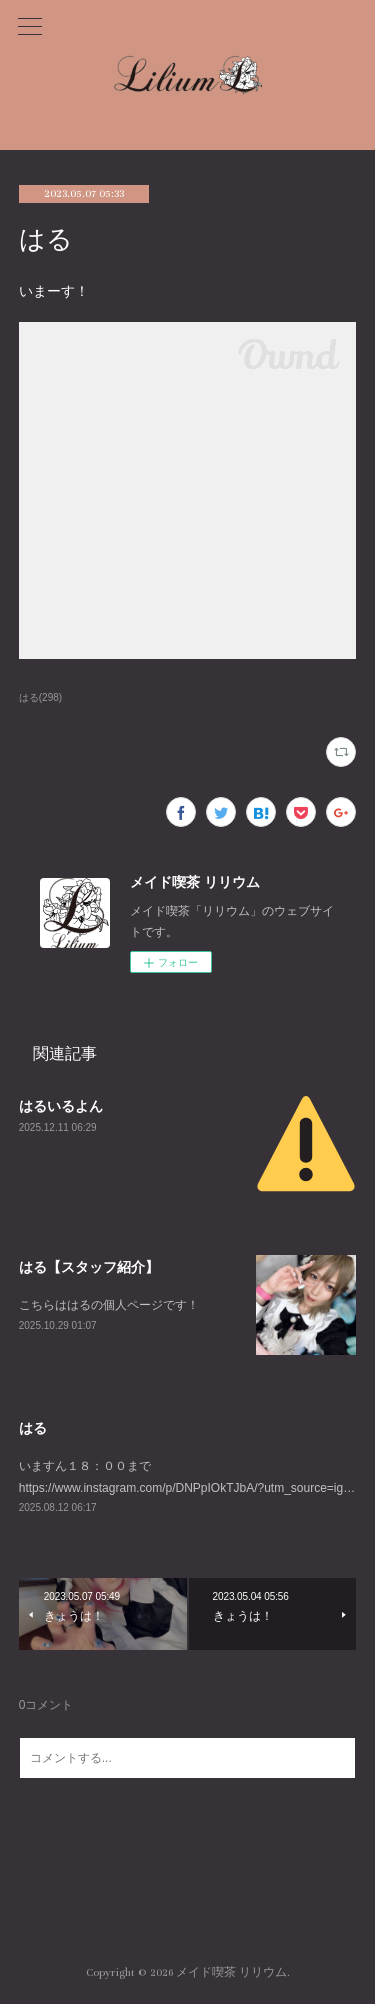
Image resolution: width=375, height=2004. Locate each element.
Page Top (187, 1892)
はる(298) (40, 697)
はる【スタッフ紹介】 (89, 1267)
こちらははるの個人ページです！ (109, 1305)
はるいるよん (61, 1106)
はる (33, 1428)
